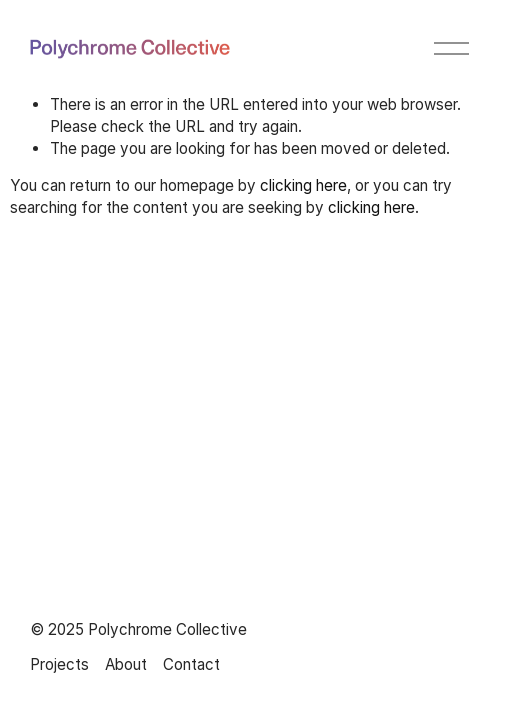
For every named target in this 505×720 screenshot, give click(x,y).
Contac (188, 664)
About (126, 664)
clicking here (303, 185)
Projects (59, 664)
